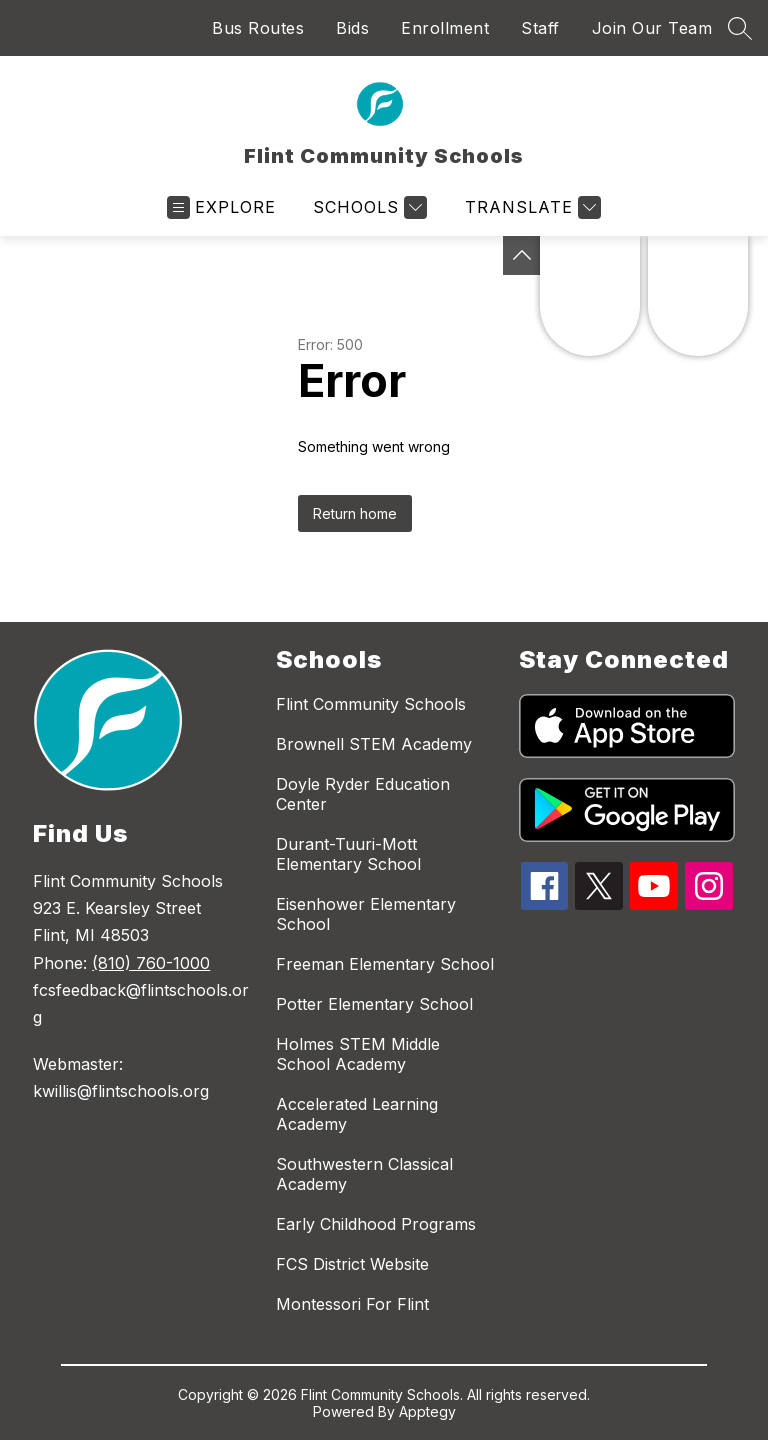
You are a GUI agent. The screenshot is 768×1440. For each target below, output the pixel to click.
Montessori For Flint (352, 1304)
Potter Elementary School (374, 1004)
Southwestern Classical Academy (364, 1174)
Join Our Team (652, 28)
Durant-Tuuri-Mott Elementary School (348, 854)
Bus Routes (258, 28)
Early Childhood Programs (376, 1224)
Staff (540, 28)
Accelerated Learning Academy (357, 1114)
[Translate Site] (530, 207)
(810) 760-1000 (151, 963)
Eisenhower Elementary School (366, 914)
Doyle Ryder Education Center (363, 794)
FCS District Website (352, 1264)
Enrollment (445, 28)
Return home (355, 513)
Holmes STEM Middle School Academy (358, 1054)
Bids (352, 28)
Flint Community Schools (371, 704)
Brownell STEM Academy (374, 744)
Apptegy (427, 1411)
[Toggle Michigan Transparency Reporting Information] (522, 255)
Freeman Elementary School (385, 964)
